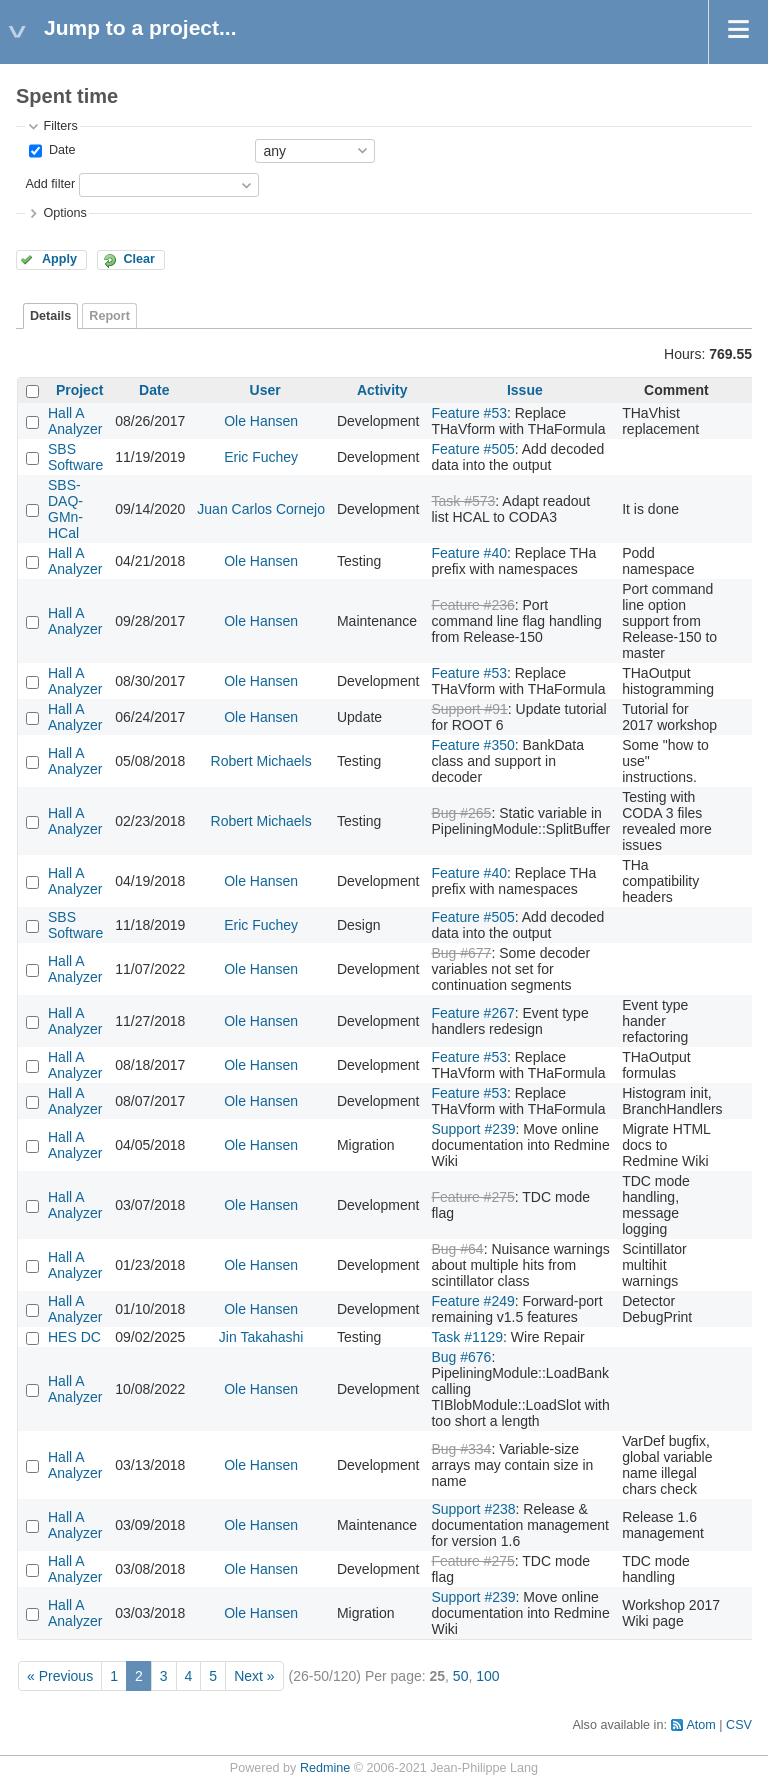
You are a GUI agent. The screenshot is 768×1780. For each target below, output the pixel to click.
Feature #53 (469, 413)
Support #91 (469, 709)
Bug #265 (461, 813)
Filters (60, 126)
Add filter (50, 184)
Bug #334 (461, 1449)
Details (50, 316)
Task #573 (463, 501)
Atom (700, 1725)
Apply (59, 259)
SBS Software (75, 457)
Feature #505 (472, 449)
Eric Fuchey (261, 457)
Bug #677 (461, 953)
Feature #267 (472, 1013)
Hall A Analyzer (75, 421)
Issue (525, 390)
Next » (254, 1676)
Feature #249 (472, 1301)
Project (79, 390)
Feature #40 (469, 553)
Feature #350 (472, 745)
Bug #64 (457, 1249)
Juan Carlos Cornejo (261, 509)
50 (461, 1676)
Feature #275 (472, 1197)
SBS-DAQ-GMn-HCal (65, 509)
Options (64, 213)
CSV (739, 1725)
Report (109, 316)
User (265, 390)
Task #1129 (467, 1337)
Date (60, 150)
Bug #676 (461, 1357)
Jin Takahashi (261, 1337)
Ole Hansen (261, 421)
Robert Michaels (261, 761)
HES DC (74, 1337)
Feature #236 (472, 605)
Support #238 (473, 1509)
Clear (139, 259)
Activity (382, 390)
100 (487, 1676)
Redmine (325, 1768)
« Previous (60, 1676)
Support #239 (473, 1129)
